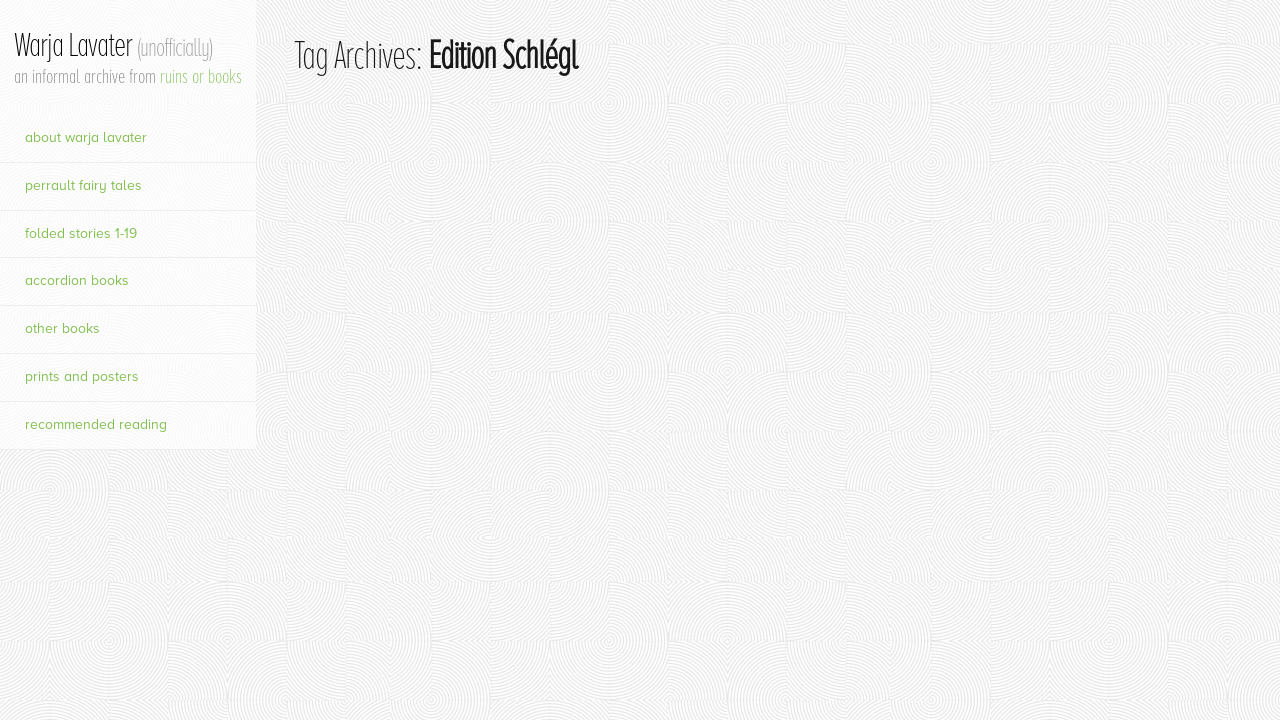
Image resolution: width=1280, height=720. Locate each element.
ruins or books (201, 76)
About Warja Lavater (86, 137)
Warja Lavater (113, 45)
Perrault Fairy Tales (83, 185)
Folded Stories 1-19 (81, 233)
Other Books (62, 328)
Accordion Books (77, 280)
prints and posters (82, 376)
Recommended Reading (96, 424)
